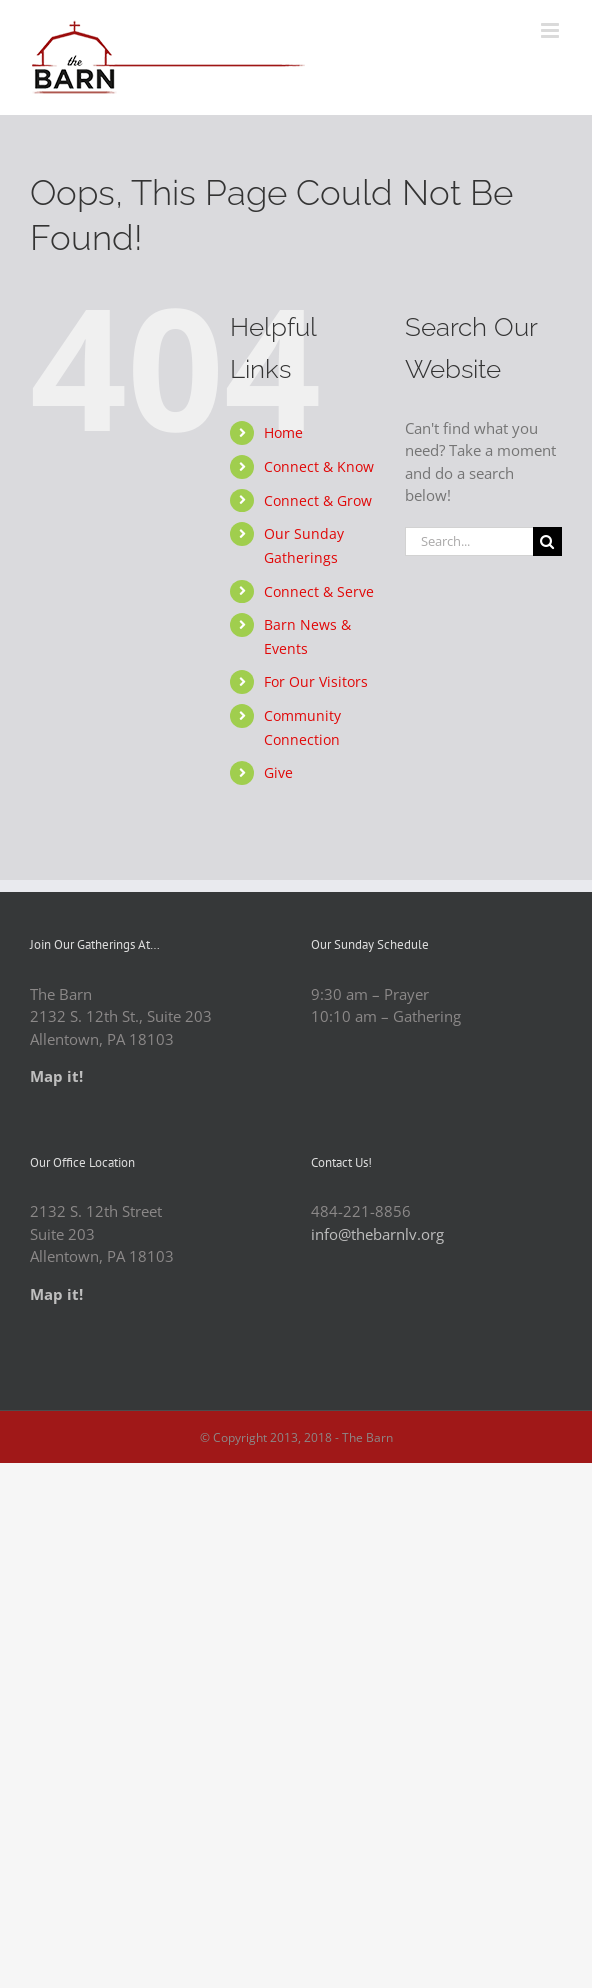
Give (278, 772)
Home (283, 432)
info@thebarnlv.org (377, 1234)
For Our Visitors (316, 681)
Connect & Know (319, 466)
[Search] (547, 541)
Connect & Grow (318, 500)
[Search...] (469, 541)
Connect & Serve (319, 591)
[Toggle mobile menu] (551, 30)
